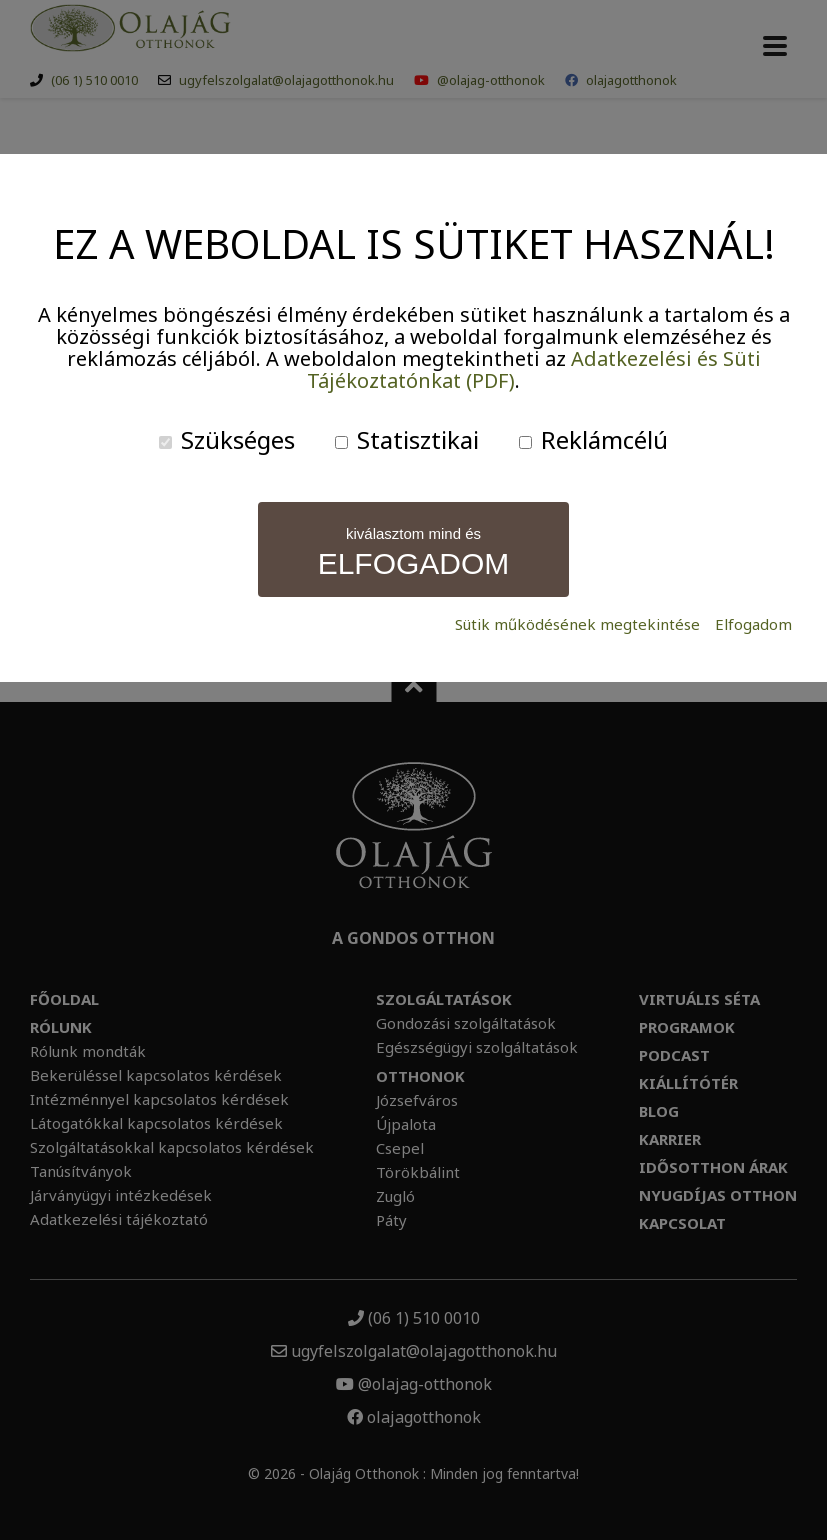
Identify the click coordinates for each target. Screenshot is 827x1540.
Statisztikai (407, 439)
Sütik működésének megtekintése (577, 624)
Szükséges (227, 439)
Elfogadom (753, 624)
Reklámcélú (593, 439)
